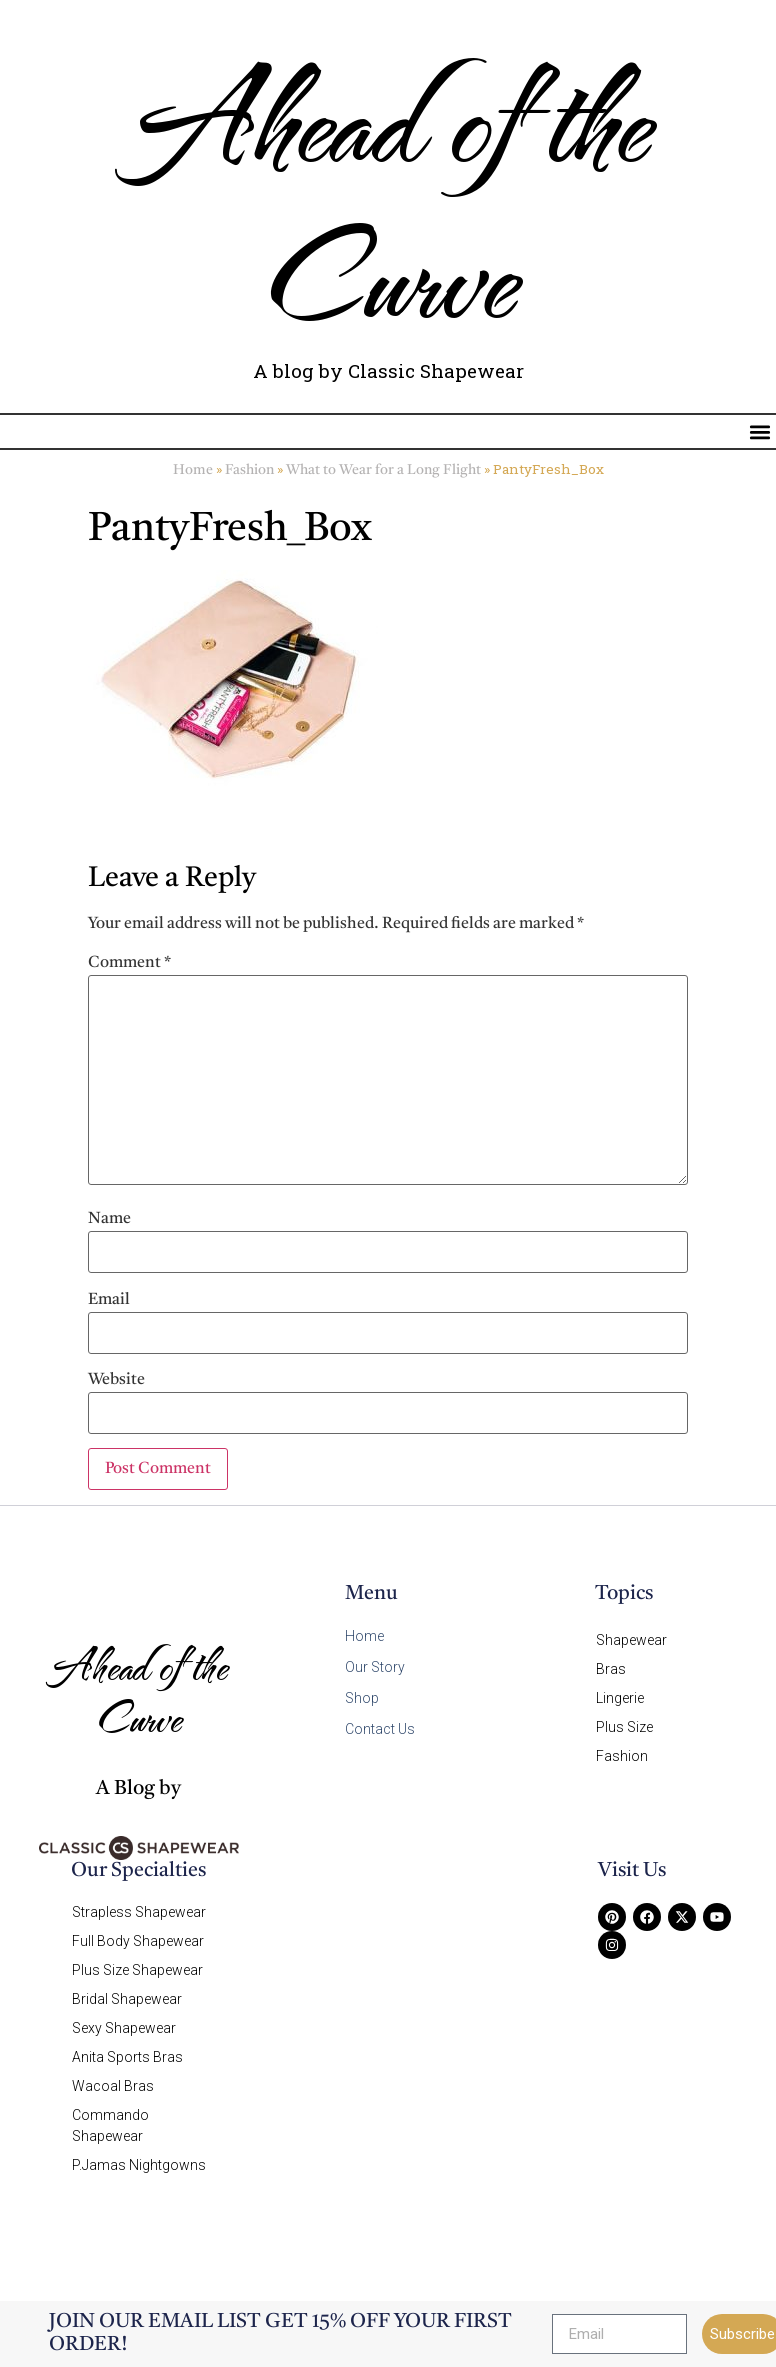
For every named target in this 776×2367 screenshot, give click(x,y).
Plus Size (624, 1727)
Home (193, 470)
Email (109, 1300)
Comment (129, 963)
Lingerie (620, 1698)
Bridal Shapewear (127, 1999)
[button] (759, 431)
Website (116, 1380)
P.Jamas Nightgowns (139, 2165)
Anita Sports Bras (127, 2057)
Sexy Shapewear (124, 2028)
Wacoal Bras (113, 2086)
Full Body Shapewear (138, 1941)
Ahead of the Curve (388, 195)
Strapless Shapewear (139, 1912)
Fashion (249, 470)
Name (109, 1219)
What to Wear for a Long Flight (383, 470)
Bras (611, 1669)
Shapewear (631, 1640)
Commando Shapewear (110, 2125)
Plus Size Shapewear (137, 1970)
